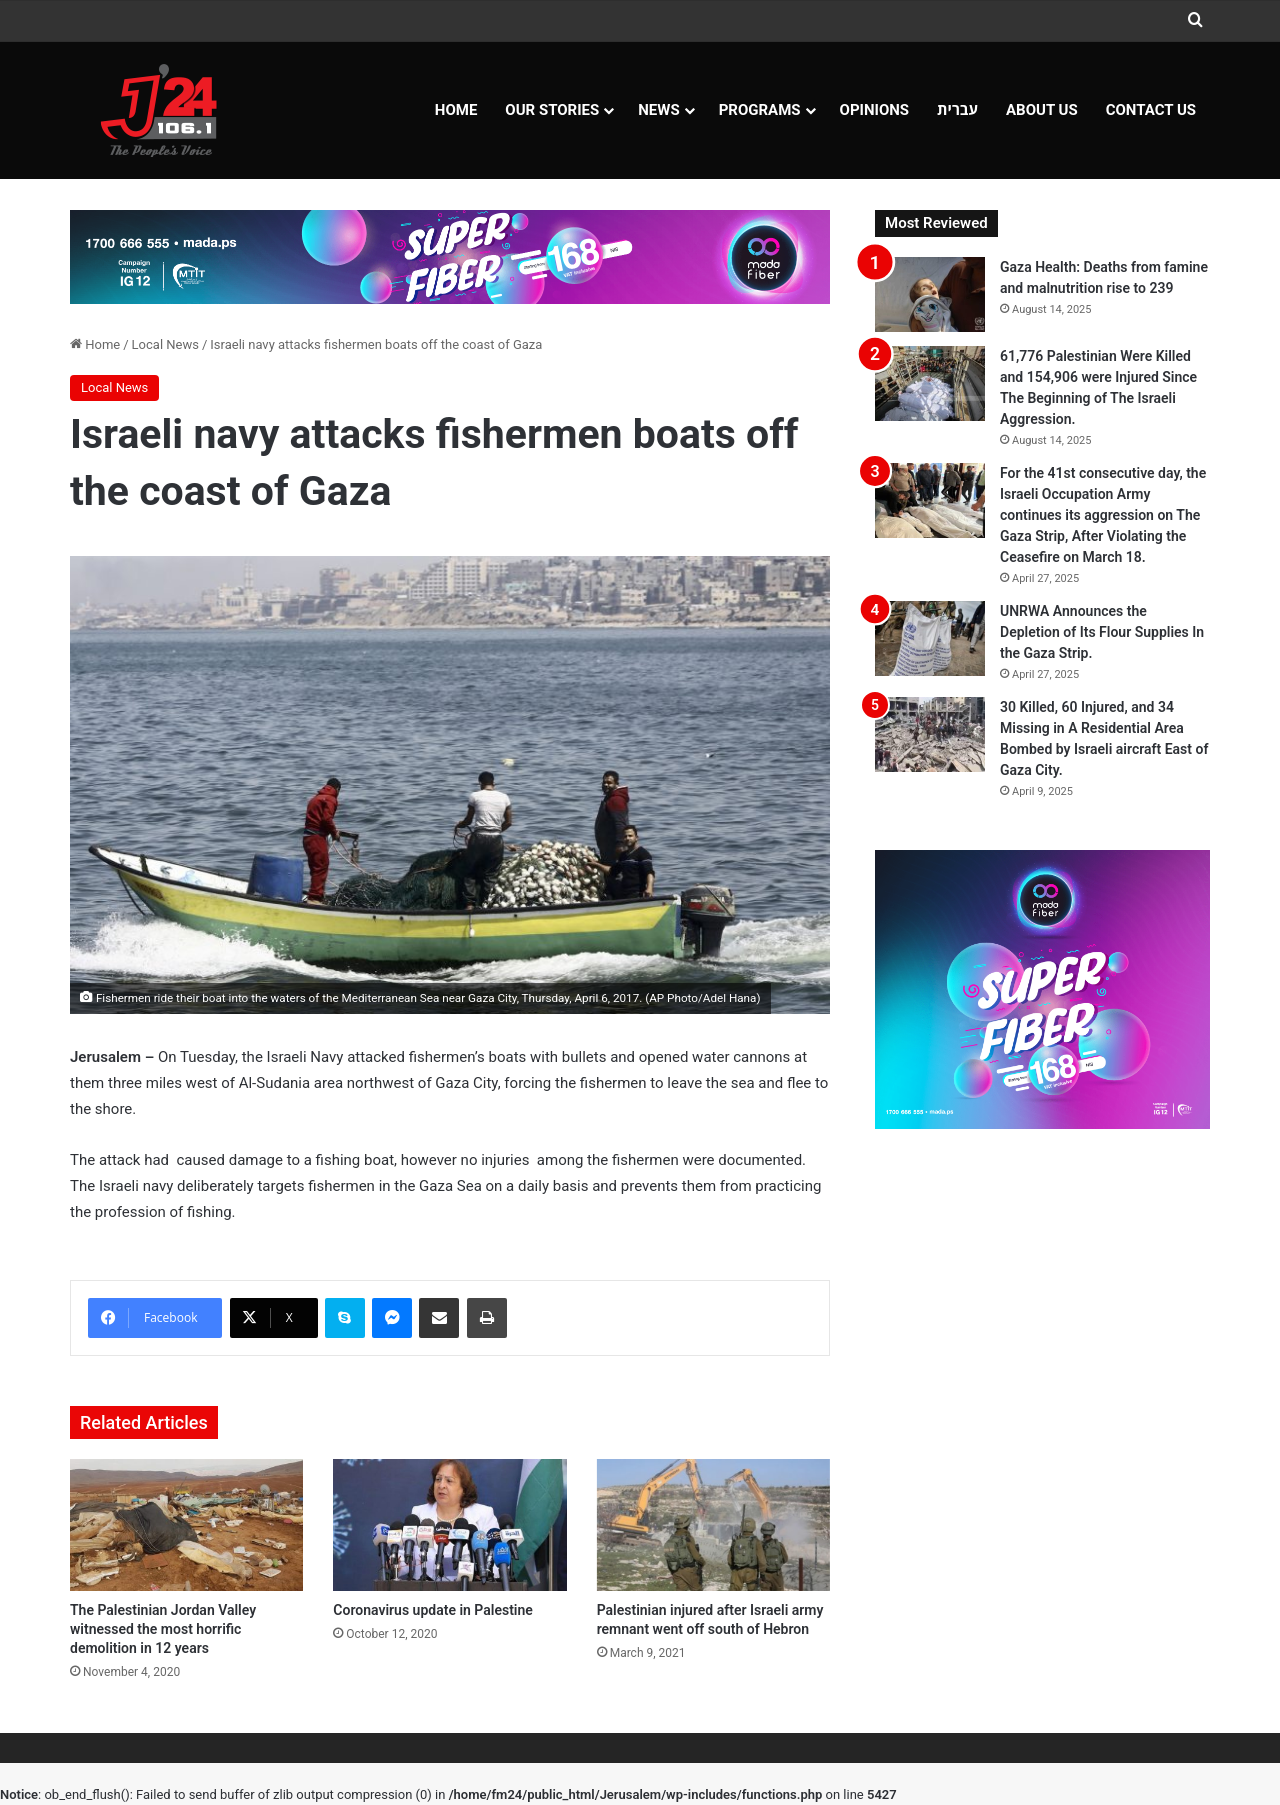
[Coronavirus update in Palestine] (449, 1525)
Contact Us (1151, 110)
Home (456, 110)
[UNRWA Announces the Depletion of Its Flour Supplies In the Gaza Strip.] (930, 638)
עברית (957, 110)
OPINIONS (875, 110)
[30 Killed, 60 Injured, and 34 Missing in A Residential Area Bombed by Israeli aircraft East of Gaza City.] (930, 734)
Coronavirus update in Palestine (433, 1610)
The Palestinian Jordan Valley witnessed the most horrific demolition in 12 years (163, 1629)
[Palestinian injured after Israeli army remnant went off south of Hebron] (713, 1525)
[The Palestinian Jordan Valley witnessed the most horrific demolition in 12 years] (186, 1525)
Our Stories (552, 110)
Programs (760, 110)
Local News (165, 344)
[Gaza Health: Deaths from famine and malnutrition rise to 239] (930, 294)
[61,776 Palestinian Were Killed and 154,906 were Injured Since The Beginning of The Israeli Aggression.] (930, 383)
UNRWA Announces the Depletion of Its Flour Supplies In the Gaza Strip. (1102, 632)
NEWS (658, 110)
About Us (1042, 110)
